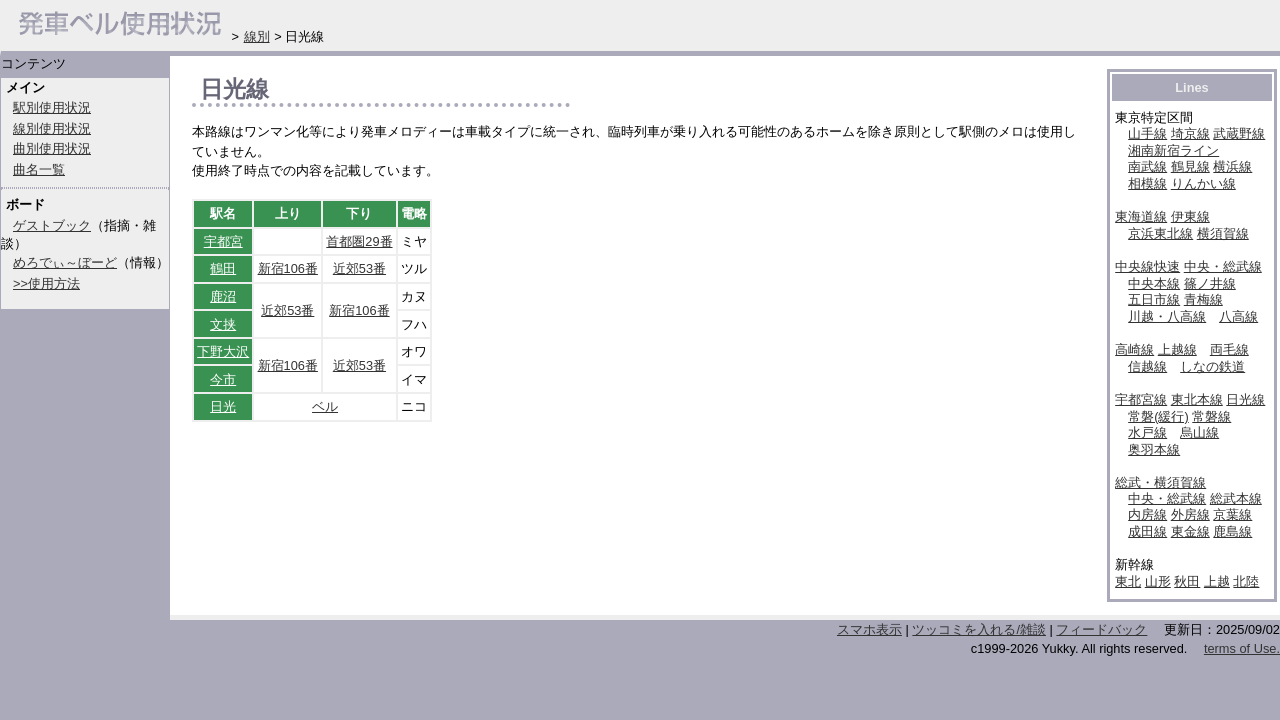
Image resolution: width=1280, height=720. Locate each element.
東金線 (1190, 531)
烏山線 (1199, 432)
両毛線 (1229, 349)
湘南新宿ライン (1173, 150)
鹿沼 (223, 296)
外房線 (1190, 514)
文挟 (223, 324)
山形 (1158, 581)
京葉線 (1232, 514)
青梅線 (1203, 299)
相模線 (1147, 183)
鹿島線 (1232, 531)
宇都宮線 (1141, 399)
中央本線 (1154, 283)
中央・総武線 (1223, 266)
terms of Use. (1242, 648)
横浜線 (1232, 166)
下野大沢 (223, 351)
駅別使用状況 (52, 107)
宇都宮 (223, 241)
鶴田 (223, 268)
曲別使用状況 (52, 148)
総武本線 (1236, 498)
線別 (257, 36)
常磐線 (1211, 416)
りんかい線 (1203, 183)
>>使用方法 (46, 283)
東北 (1128, 581)
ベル (325, 406)
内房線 (1147, 514)
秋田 (1187, 581)
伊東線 (1190, 216)
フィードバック (1101, 629)
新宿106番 (288, 268)
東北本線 (1197, 399)
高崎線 (1134, 349)
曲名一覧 (39, 169)
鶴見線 (1190, 166)
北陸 (1246, 581)
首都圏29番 (359, 241)
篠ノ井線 (1210, 283)
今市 (223, 379)
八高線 (1238, 316)
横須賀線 (1223, 233)
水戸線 (1147, 432)
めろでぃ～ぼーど (65, 262)
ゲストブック (52, 225)
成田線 (1147, 531)
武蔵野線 (1239, 133)
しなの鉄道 (1212, 366)
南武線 (1147, 166)
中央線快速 (1147, 266)
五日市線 (1154, 299)
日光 (223, 406)
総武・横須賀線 (1160, 482)
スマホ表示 (869, 629)
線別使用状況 (52, 128)
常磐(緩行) (1158, 416)
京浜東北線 (1160, 233)
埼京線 (1190, 133)
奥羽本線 (1154, 449)
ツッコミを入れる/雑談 (979, 629)
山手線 (1147, 133)
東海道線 (1141, 216)
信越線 (1147, 366)
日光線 (1245, 399)
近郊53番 (359, 268)
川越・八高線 (1167, 316)
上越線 (1177, 349)
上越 (1217, 581)
